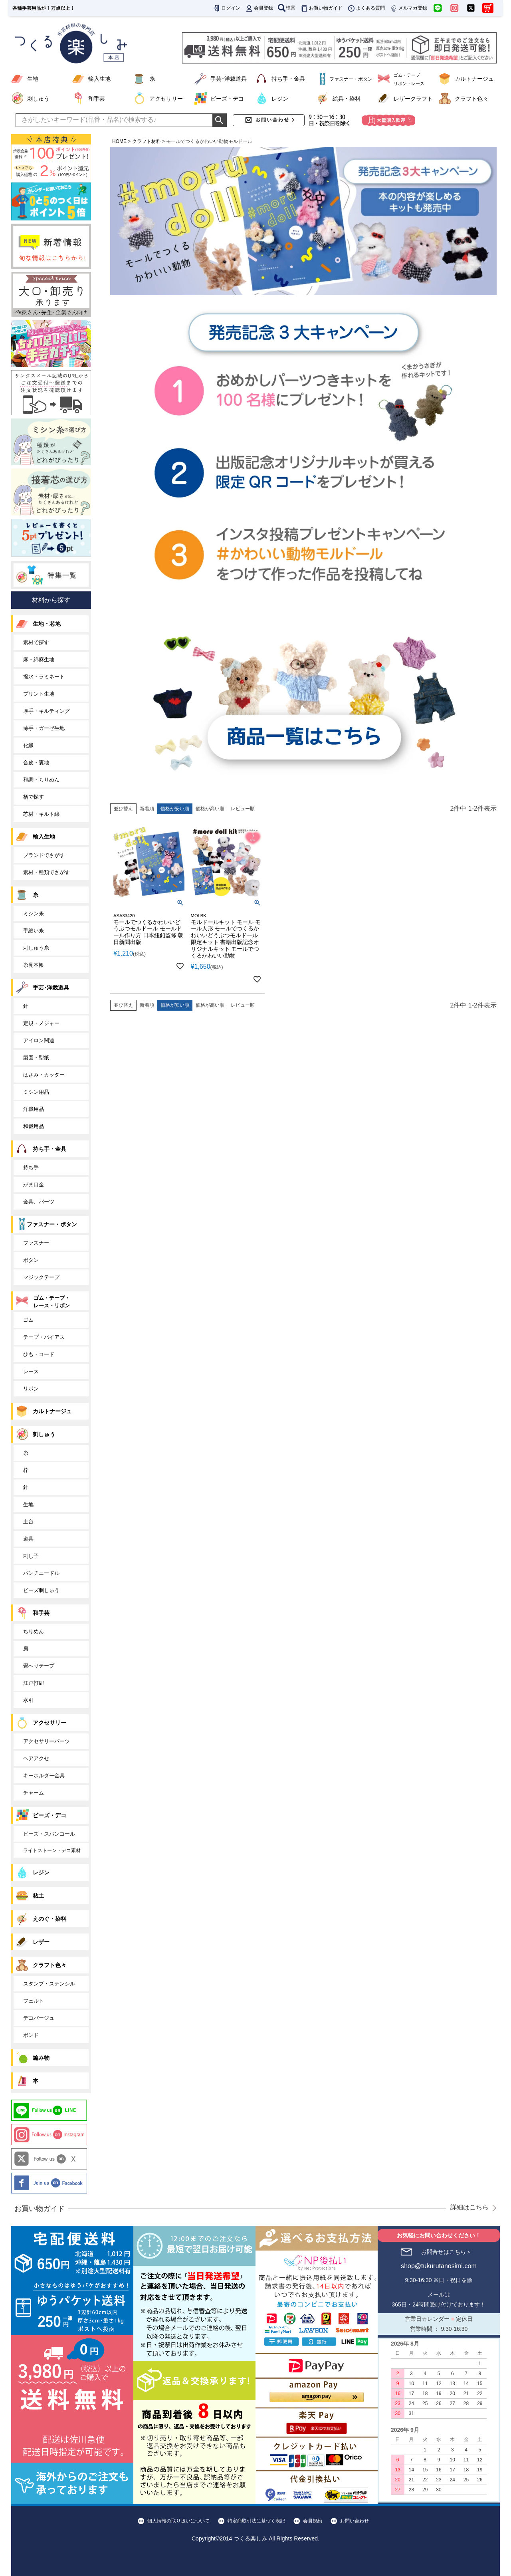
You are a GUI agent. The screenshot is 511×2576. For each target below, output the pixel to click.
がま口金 (33, 1185)
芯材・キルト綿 (41, 814)
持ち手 (31, 1167)
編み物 (41, 2057)
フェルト (33, 2001)
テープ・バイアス (44, 1337)
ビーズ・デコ (227, 98)
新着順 (147, 808)
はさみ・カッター (44, 1075)
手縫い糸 (33, 931)
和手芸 (96, 98)
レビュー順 (243, 808)
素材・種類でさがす (46, 872)
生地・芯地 (47, 624)
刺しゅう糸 (36, 948)
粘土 (38, 1895)
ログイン (226, 8)
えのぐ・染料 (49, 1919)
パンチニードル (41, 1573)
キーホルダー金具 (44, 1776)
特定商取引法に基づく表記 (256, 2521)
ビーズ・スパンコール (49, 1834)
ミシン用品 (36, 1092)
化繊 (28, 745)
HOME (119, 141)
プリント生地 (38, 694)
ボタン (31, 1260)
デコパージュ (38, 2018)
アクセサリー (166, 98)
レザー (41, 1942)
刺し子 (31, 1556)
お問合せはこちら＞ (446, 2252)
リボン (31, 1389)
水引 (28, 1700)
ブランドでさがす (44, 855)
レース (31, 1371)
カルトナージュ (474, 78)
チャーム (33, 1793)
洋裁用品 (33, 1109)
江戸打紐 (33, 1683)
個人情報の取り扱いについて (178, 2521)
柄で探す (33, 797)
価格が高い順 (210, 808)
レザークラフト (413, 98)
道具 (28, 1539)
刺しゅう (38, 98)
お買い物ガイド (321, 8)
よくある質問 (366, 8)
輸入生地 (99, 78)
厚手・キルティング (46, 711)
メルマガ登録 (408, 8)
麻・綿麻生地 (38, 659)
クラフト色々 (471, 98)
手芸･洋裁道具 (228, 78)
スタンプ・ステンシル (49, 1984)
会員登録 (259, 8)
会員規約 (312, 2521)
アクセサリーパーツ (46, 1741)
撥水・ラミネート (44, 677)
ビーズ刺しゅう (41, 1590)
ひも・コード (38, 1354)
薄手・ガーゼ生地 (44, 728)
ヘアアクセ (36, 1758)
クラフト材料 (146, 141)
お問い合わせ (354, 2521)
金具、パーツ (38, 1202)
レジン (279, 98)
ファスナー (36, 1243)
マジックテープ (41, 1277)
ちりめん (33, 1631)
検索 (286, 7)
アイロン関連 (38, 1040)
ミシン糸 (33, 913)
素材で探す (36, 642)
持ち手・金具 (288, 78)
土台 (28, 1522)
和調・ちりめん (41, 780)
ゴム (28, 1320)
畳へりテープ (38, 1666)
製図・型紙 (36, 1058)
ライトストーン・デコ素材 (52, 1850)
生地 (32, 78)
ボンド (31, 2035)
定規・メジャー (41, 1023)
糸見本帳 (33, 965)
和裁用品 (33, 1126)
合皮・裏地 (36, 762)
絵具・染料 (346, 98)
